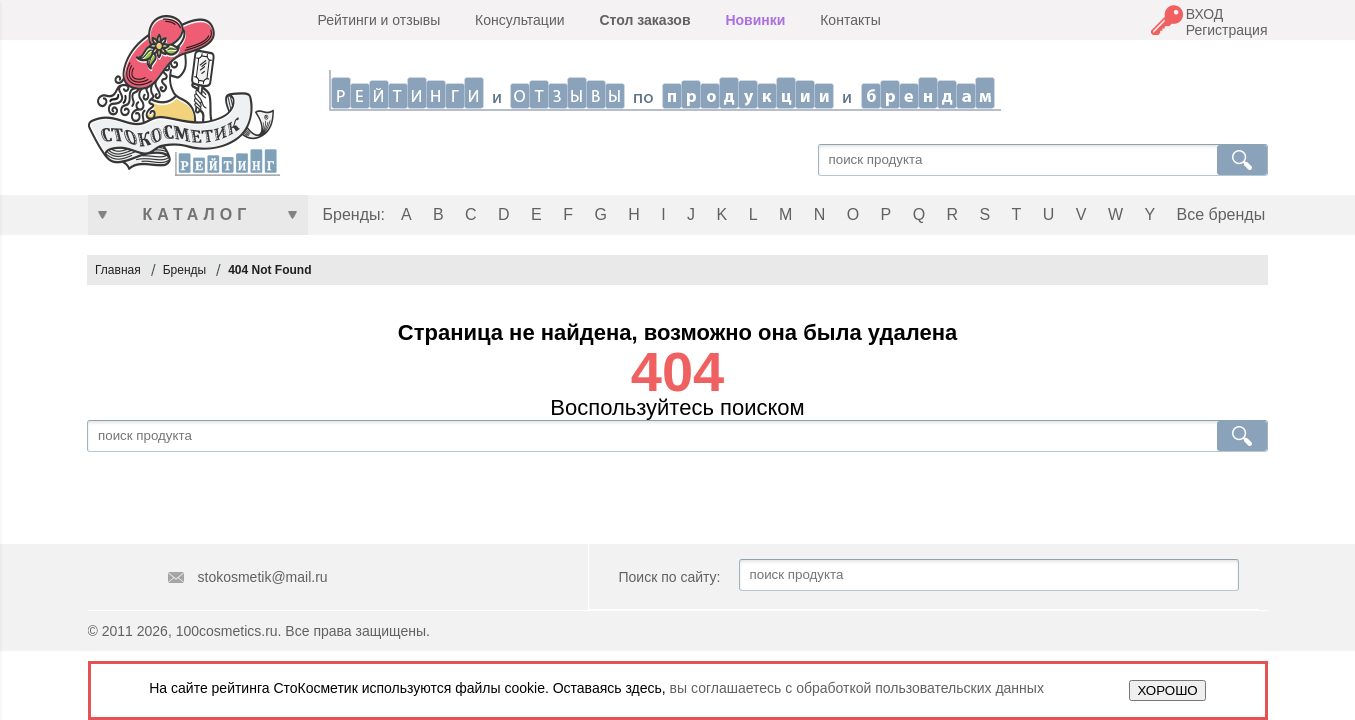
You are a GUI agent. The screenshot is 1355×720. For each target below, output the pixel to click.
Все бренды (1221, 214)
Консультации (519, 20)
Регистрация (1227, 30)
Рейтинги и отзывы (379, 20)
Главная (118, 270)
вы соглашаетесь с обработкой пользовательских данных (857, 688)
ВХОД (1205, 14)
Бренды (184, 270)
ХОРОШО (1167, 690)
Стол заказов (644, 20)
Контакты (850, 20)
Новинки (755, 20)
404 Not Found (269, 270)
